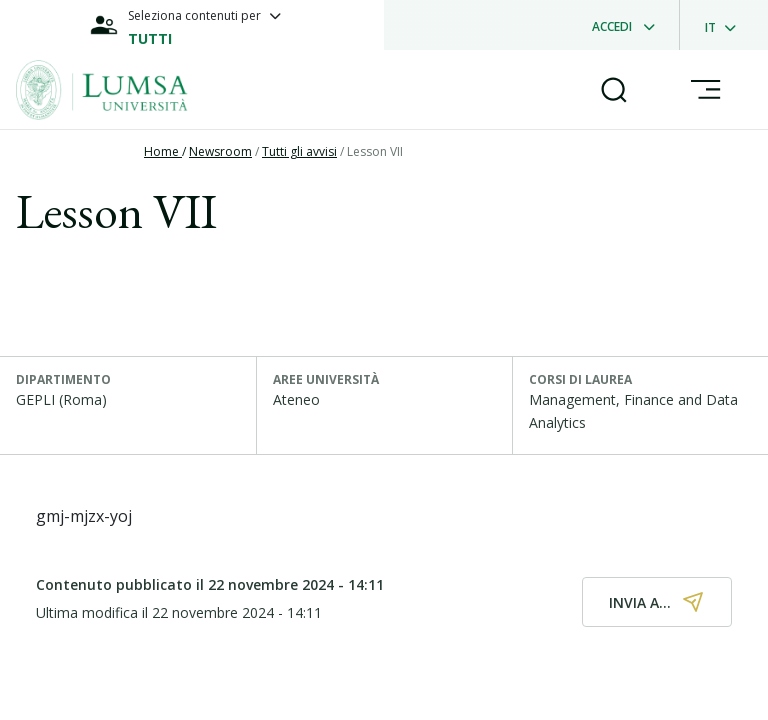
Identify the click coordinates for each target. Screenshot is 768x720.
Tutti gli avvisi (299, 151)
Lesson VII (375, 151)
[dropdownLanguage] (726, 25)
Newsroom (220, 151)
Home (163, 151)
